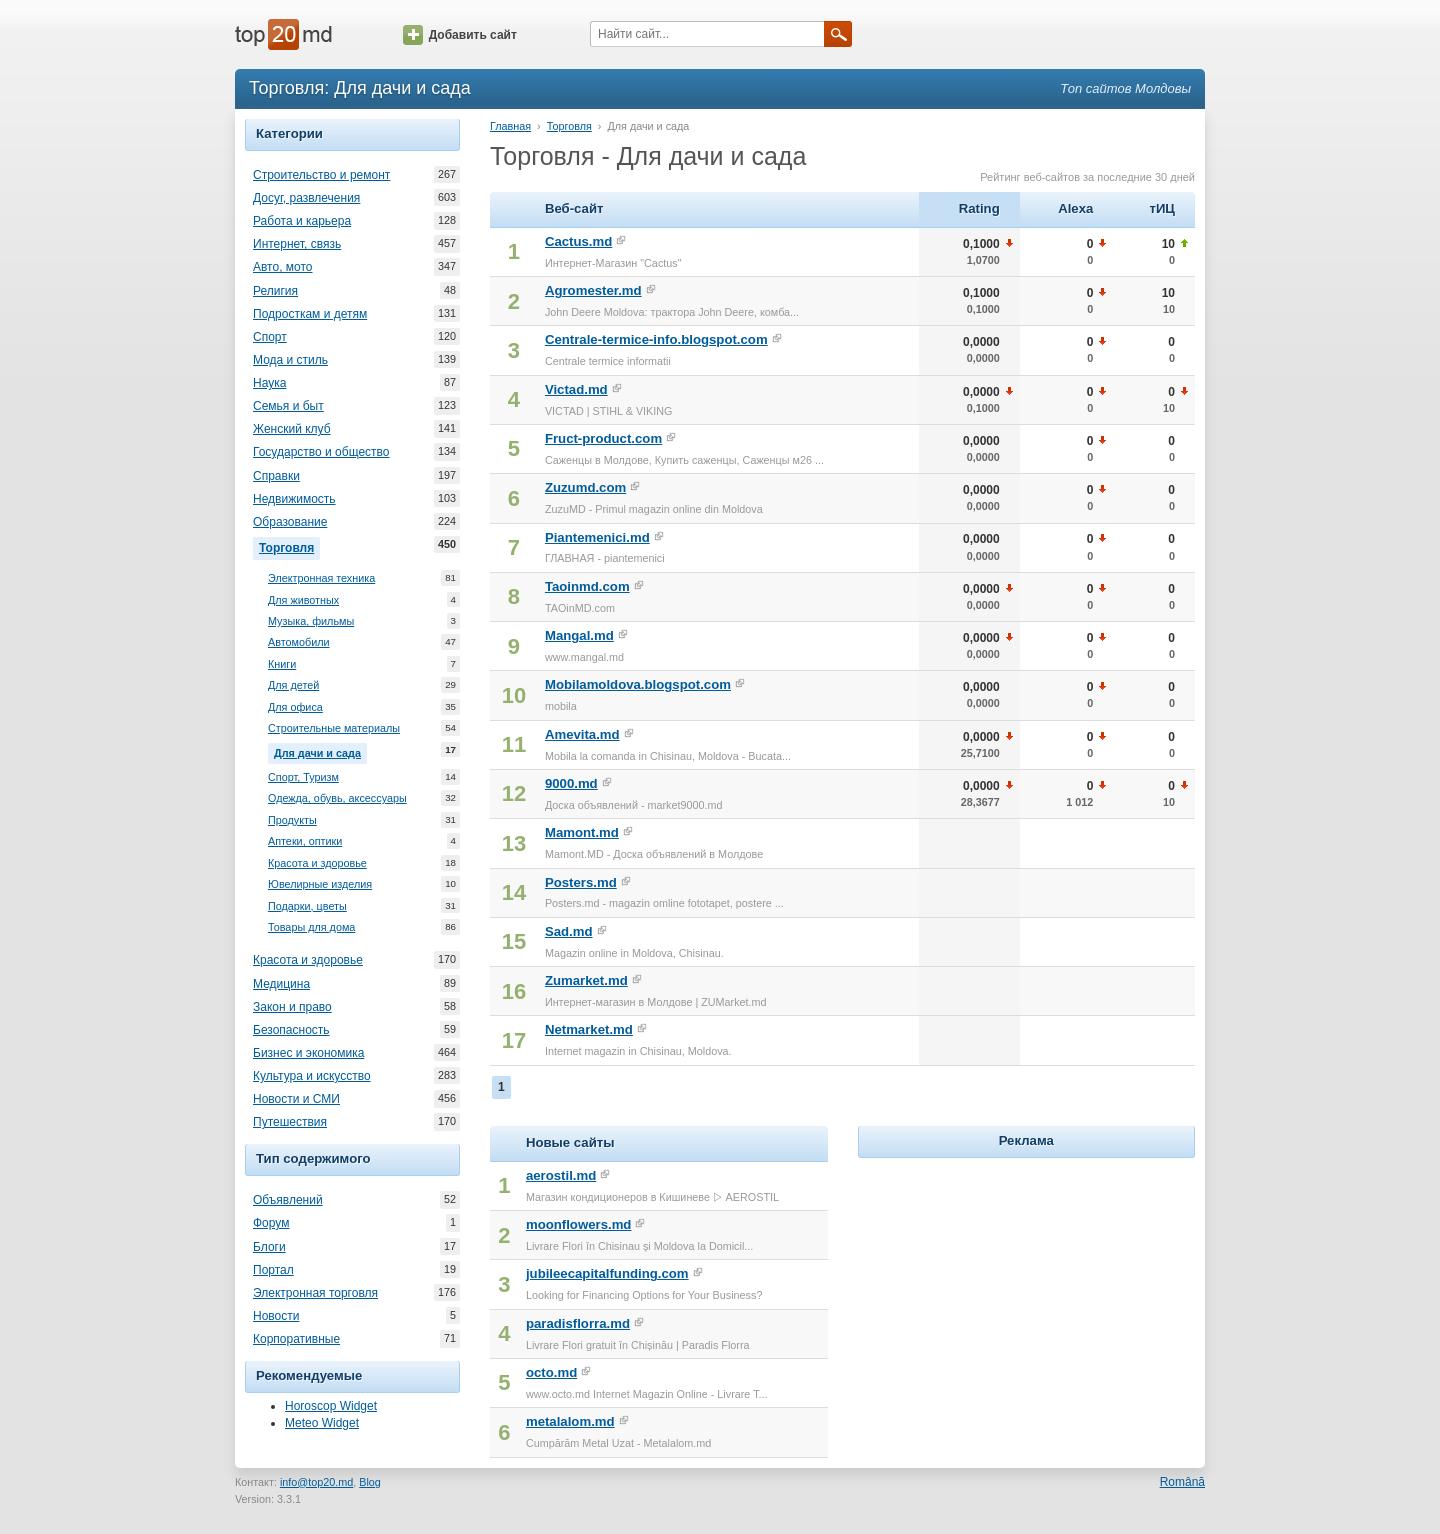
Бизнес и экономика (308, 1053)
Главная (510, 126)
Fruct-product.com (603, 438)
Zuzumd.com (585, 487)
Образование (290, 522)
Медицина (281, 984)
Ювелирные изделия (320, 884)
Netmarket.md (589, 1029)
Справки (276, 476)
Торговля (289, 546)
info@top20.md (316, 1482)
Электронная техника (321, 578)
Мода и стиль (290, 360)
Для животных (303, 600)
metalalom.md (570, 1421)
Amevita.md (582, 734)
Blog (370, 1482)
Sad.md (569, 931)
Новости (276, 1316)
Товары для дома (311, 927)
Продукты (292, 820)
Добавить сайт (460, 35)
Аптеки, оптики (305, 841)
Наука (269, 383)
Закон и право (292, 1007)
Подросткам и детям (310, 314)
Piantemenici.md (597, 537)
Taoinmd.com (587, 586)
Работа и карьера (302, 221)
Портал (273, 1270)
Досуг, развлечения (306, 198)
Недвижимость (294, 499)
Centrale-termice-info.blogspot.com (656, 339)
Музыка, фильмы (311, 621)
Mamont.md (582, 832)
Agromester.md (593, 290)
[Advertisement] (1026, 1288)
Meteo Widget (322, 1423)
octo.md (551, 1372)
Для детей (293, 685)
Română (1182, 1482)
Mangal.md (579, 635)
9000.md (571, 783)
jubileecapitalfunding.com (607, 1273)
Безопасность (291, 1030)
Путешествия (290, 1122)
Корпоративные (296, 1339)
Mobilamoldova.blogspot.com (638, 684)
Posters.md (581, 882)
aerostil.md (561, 1175)
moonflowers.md (579, 1224)
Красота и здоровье (317, 863)
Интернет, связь (297, 244)
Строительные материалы (334, 728)
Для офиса (295, 707)
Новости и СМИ (296, 1099)
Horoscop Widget (331, 1406)
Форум (271, 1223)
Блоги (269, 1247)
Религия (275, 291)
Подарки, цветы (307, 906)
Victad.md (576, 389)
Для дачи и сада (320, 751)
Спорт (270, 337)
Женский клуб (292, 429)
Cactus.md (578, 241)
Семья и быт (288, 406)
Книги (282, 664)
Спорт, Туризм (303, 777)
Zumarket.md (586, 980)
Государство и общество (321, 452)
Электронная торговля (315, 1293)
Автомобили (299, 642)
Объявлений (288, 1200)
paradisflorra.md (578, 1323)
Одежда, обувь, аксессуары (337, 798)
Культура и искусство (312, 1076)
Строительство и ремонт (321, 175)
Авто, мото (283, 267)
